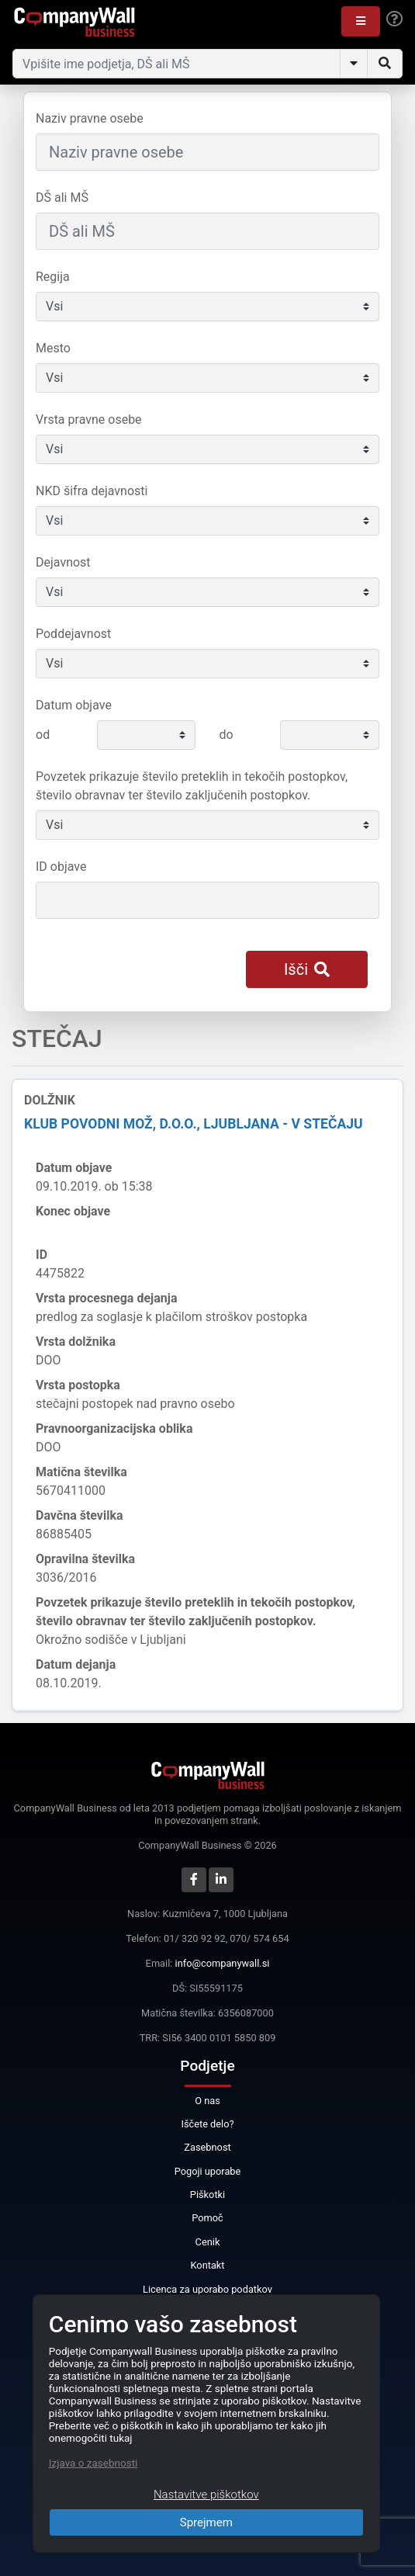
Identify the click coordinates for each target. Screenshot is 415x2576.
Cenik (207, 2242)
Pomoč (207, 2218)
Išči (307, 969)
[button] (360, 21)
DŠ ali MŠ (62, 197)
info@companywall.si (222, 1963)
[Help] (394, 19)
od (43, 734)
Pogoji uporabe (208, 2171)
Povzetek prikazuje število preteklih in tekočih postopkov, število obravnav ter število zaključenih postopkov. (192, 786)
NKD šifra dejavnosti (91, 491)
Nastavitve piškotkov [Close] (206, 2494)
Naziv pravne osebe (90, 118)
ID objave (61, 866)
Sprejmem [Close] (206, 2522)
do (226, 734)
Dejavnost (63, 562)
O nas (207, 2100)
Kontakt (207, 2265)
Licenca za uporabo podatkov (207, 2289)
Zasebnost (207, 2147)
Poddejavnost (73, 633)
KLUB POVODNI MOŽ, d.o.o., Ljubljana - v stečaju (193, 1124)
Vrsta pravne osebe (89, 419)
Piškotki (207, 2194)
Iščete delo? (207, 2124)
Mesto (53, 348)
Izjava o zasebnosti (93, 2462)
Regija (53, 276)
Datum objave (74, 705)
